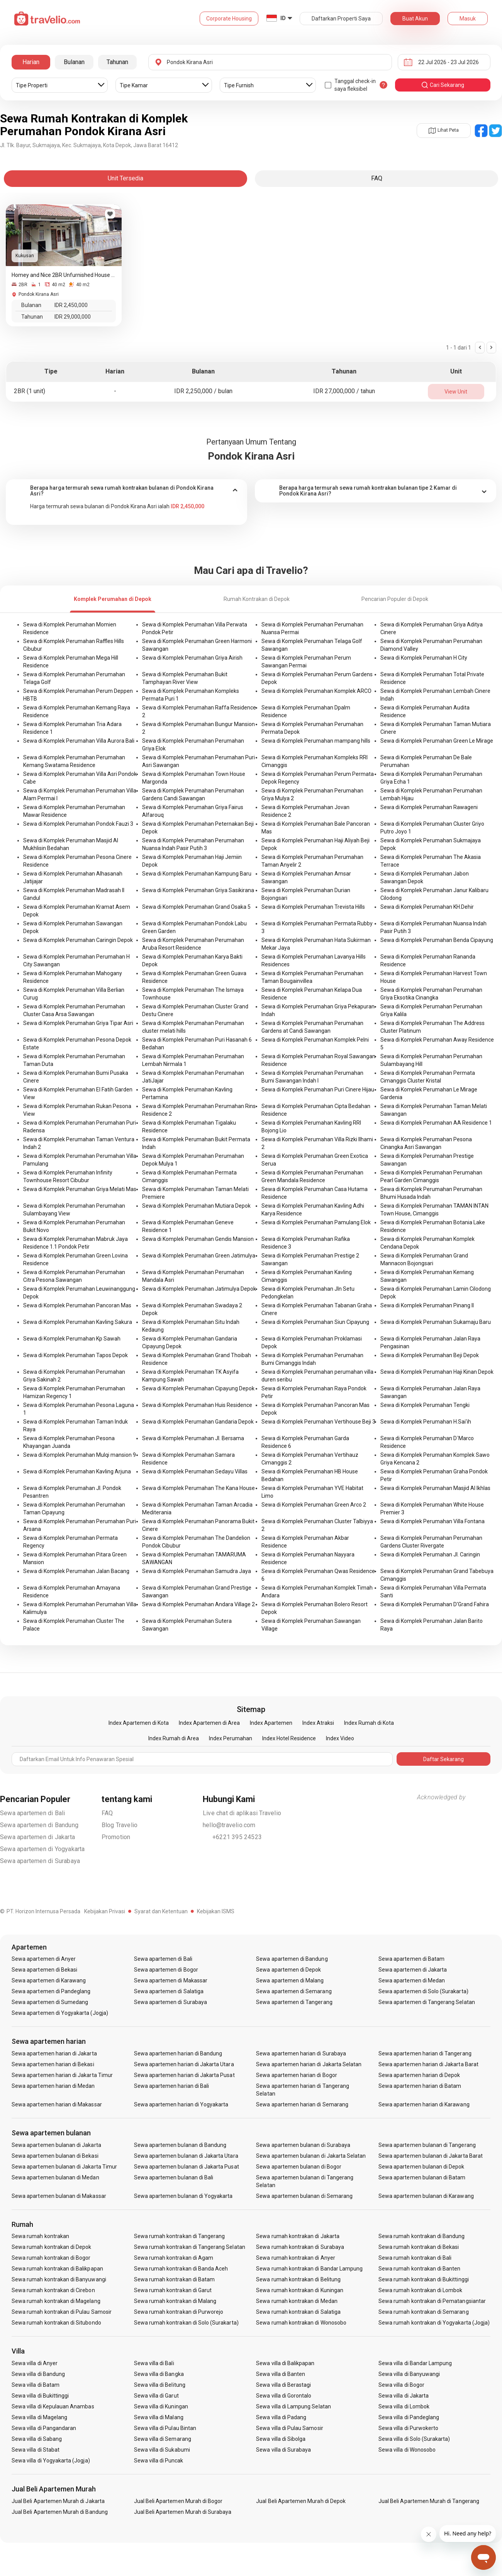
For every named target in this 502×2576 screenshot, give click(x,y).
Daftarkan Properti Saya (341, 18)
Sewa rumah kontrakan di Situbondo (56, 2323)
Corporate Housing (229, 18)
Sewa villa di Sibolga (280, 2439)
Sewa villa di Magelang (39, 2417)
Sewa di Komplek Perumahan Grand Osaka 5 (196, 907)
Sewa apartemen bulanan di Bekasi (55, 2156)
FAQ (107, 1813)
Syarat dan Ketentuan (161, 1911)
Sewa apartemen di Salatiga (169, 1991)
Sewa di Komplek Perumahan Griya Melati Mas (79, 1189)
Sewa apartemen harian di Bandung (178, 2053)
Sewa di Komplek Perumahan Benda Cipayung (436, 940)
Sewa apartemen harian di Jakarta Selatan (308, 2064)
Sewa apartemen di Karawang (49, 1980)
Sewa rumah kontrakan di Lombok (420, 2290)
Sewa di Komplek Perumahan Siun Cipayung (315, 1322)
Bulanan (74, 62)
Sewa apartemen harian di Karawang (424, 2104)
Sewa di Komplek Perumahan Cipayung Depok (198, 1388)
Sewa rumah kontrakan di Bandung (421, 2236)
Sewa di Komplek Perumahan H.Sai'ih (425, 1422)
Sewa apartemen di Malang (290, 1980)
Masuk (468, 18)
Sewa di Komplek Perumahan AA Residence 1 (436, 1123)
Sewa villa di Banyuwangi (409, 2374)
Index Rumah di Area (173, 1738)
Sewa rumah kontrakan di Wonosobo (301, 2323)
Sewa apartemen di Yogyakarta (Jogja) (60, 2013)
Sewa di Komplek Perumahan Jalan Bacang (76, 1571)
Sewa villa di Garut (156, 2396)
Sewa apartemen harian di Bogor (296, 2075)
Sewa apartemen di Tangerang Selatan (426, 2002)
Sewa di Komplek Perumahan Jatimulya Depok (199, 1289)
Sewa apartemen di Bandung (39, 1825)
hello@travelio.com (229, 1825)
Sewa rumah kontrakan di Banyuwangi (59, 2279)
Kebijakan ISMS (215, 1911)
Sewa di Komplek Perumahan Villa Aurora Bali (78, 741)
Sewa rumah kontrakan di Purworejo (179, 2312)
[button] (126, 491)
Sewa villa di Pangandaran (44, 2428)
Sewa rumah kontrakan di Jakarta (297, 2236)
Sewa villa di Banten (280, 2374)
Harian (30, 62)
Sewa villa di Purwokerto (408, 2428)
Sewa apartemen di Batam (411, 1959)
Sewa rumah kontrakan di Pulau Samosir (62, 2312)
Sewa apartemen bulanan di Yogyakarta (183, 2196)
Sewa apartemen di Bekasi (44, 1970)
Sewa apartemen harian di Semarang (302, 2104)
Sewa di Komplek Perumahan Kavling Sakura (77, 1322)
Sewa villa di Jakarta (403, 2396)
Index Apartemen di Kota (139, 1723)
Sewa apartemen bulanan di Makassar (59, 2196)
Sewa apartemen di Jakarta (37, 1837)
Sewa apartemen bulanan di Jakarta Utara (186, 2156)
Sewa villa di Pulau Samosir (289, 2428)
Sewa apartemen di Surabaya (40, 1861)
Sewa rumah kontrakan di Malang (175, 2301)
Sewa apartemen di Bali (32, 1813)
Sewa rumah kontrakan (40, 2236)
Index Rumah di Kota (369, 1723)
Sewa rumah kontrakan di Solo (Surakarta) (186, 2323)
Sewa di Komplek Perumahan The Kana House (198, 1488)
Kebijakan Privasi (104, 1911)
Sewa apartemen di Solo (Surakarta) (423, 1991)
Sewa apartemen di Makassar (170, 1980)
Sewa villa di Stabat (35, 2450)
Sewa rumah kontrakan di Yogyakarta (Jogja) (434, 2323)
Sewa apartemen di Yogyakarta (42, 1849)
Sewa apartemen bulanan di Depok (421, 2167)
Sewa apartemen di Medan (411, 1980)
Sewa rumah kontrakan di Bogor (51, 2258)
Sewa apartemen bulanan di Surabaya (303, 2145)
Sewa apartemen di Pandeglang (51, 1991)
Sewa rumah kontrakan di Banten (419, 2268)
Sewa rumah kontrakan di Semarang (423, 2312)
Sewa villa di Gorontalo (283, 2396)
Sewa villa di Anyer (35, 2363)
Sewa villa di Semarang (162, 2439)
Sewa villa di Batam (35, 2385)
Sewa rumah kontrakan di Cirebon (53, 2290)
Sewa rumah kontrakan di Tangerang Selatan (189, 2247)
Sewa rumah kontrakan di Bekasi (418, 2247)
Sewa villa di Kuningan (161, 2406)
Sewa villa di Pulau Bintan (165, 2428)
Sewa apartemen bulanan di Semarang (304, 2196)
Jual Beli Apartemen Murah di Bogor (178, 2501)
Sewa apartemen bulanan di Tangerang (427, 2145)
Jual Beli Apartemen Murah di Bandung (60, 2512)
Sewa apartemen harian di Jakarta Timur (62, 2075)
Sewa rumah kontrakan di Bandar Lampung (309, 2268)
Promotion (116, 1837)
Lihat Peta (444, 130)
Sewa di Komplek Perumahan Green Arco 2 (313, 1505)
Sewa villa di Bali (154, 2363)
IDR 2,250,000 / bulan (203, 391)
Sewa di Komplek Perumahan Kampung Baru (196, 874)
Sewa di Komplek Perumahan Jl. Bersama (193, 1438)
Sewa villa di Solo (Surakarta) (414, 2439)
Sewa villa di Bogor (401, 2385)
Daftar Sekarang (443, 1759)
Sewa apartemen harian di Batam (419, 2086)
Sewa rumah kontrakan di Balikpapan (57, 2268)
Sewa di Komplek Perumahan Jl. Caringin (430, 1554)
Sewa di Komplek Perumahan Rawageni (429, 807)
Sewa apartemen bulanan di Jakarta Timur (64, 2167)
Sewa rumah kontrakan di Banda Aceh (181, 2268)
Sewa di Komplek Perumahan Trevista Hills (313, 907)
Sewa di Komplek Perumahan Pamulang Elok (316, 1222)
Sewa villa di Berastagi (283, 2385)
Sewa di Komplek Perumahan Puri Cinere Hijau (317, 1089)
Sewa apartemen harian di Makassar (57, 2104)
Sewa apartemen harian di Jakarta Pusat (184, 2075)
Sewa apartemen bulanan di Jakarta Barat (430, 2156)
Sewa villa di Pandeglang (408, 2417)
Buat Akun (415, 18)
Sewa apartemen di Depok (288, 1970)
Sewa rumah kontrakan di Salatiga (298, 2312)
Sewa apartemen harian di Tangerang (424, 2053)
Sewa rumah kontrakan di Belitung (298, 2279)
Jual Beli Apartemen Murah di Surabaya (183, 2512)
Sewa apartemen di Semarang (293, 1991)
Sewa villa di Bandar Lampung (415, 2363)
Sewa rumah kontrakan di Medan (296, 2301)
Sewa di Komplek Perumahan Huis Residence (197, 1405)
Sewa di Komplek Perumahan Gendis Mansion (198, 1239)
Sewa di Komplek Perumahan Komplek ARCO (316, 691)
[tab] (126, 491)
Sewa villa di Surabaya (283, 2450)
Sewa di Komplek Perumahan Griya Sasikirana (198, 890)
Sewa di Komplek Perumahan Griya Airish (192, 658)
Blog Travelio (120, 1825)
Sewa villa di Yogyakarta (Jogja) (51, 2460)
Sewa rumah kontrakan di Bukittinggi (423, 2279)
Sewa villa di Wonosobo (407, 2450)
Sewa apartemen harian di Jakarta (54, 2053)
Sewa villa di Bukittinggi (40, 2396)
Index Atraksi (318, 1723)
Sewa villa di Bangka (159, 2374)
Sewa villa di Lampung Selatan (293, 2406)
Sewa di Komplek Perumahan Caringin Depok (78, 940)
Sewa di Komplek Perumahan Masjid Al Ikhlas (435, 1488)
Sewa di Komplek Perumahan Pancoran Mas (77, 1305)
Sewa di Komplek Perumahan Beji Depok (429, 1355)
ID (283, 18)
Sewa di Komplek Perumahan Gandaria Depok (198, 1422)
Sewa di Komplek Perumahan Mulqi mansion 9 (79, 1455)
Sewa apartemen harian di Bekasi (53, 2064)
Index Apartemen (271, 1723)
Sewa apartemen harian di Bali (171, 2086)
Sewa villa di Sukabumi (162, 2450)
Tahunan (117, 62)
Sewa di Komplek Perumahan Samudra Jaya (196, 1571)
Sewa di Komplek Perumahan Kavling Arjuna (77, 1471)
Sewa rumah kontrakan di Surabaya (300, 2247)
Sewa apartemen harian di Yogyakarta (181, 2104)
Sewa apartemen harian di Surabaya (301, 2053)
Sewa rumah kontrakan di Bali (414, 2258)
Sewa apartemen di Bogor (166, 1970)
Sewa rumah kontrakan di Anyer (295, 2258)
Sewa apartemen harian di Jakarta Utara (184, 2064)
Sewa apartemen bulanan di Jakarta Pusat (186, 2167)
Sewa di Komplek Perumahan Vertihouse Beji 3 (318, 1422)
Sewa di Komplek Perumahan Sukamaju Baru (435, 1322)
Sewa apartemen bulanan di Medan (55, 2177)
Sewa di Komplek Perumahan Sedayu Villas (195, 1471)
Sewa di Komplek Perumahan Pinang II (427, 1305)
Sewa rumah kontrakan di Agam (173, 2258)
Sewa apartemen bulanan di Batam (422, 2177)
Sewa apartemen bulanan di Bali (174, 2177)
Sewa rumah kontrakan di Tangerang (179, 2236)
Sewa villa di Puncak (158, 2460)
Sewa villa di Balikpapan (285, 2363)
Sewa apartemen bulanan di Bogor (298, 2167)
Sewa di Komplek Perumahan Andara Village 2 (198, 1604)
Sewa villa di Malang (158, 2417)
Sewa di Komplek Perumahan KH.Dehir (427, 907)
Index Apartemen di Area (209, 1723)
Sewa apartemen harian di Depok (419, 2075)
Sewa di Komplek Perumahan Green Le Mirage (436, 741)
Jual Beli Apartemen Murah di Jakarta (58, 2501)
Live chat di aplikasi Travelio (242, 1813)
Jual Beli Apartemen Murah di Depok (301, 2501)
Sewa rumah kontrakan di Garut (173, 2290)
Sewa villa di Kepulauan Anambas (53, 2406)
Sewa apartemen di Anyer (44, 1959)
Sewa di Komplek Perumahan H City (423, 658)
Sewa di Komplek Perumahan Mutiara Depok (196, 1206)
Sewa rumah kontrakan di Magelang (56, 2301)
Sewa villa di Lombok (403, 2406)
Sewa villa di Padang (281, 2417)
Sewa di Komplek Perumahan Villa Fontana (432, 1521)
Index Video (340, 1738)
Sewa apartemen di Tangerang (294, 2002)
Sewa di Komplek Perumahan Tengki (425, 1405)
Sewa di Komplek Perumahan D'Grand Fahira (434, 1604)
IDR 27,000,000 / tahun (344, 391)
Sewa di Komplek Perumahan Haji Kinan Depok (437, 1372)
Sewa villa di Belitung (159, 2385)
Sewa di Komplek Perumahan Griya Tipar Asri (78, 1023)
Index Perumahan (230, 1738)
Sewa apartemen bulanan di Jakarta (56, 2145)
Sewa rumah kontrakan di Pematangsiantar (432, 2301)
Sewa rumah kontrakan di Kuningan (299, 2290)
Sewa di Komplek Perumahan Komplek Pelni (315, 1040)
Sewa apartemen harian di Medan (53, 2086)
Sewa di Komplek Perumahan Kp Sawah (71, 1339)
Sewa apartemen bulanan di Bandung (180, 2145)
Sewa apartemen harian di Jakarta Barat (428, 2064)
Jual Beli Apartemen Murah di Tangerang (428, 2501)
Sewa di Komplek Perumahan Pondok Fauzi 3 (78, 824)
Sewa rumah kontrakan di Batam (174, 2279)
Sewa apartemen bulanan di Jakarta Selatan (311, 2156)
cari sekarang (442, 85)
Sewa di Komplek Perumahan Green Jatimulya (198, 1255)
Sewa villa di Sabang (37, 2439)
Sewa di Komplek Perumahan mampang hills (315, 741)
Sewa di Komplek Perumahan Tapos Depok (75, 1355)
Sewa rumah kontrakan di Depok (51, 2247)
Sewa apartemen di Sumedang (50, 2002)
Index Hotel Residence (289, 1738)
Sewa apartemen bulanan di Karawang (426, 2196)
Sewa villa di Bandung (38, 2374)
